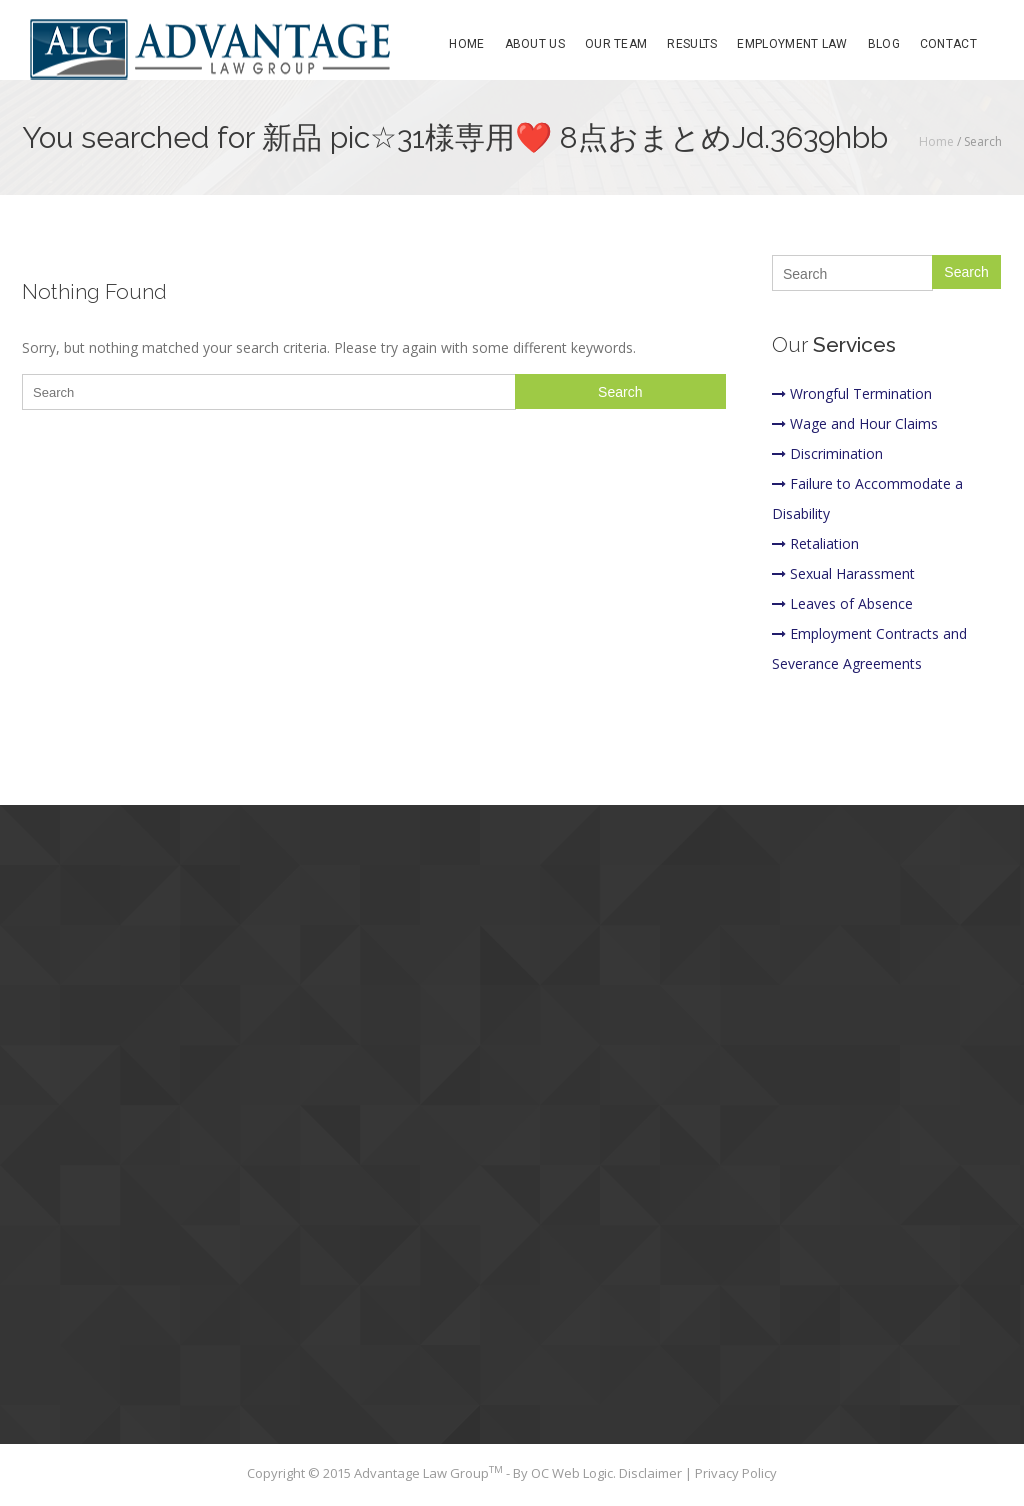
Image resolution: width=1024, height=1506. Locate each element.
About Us (535, 44)
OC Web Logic (572, 1473)
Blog (884, 44)
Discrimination (827, 453)
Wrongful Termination (852, 393)
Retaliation (815, 543)
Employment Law (792, 44)
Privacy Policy (736, 1473)
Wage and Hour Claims (855, 423)
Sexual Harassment (843, 573)
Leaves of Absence (842, 603)
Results (692, 44)
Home (466, 44)
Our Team (616, 44)
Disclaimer (652, 1473)
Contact (948, 44)
